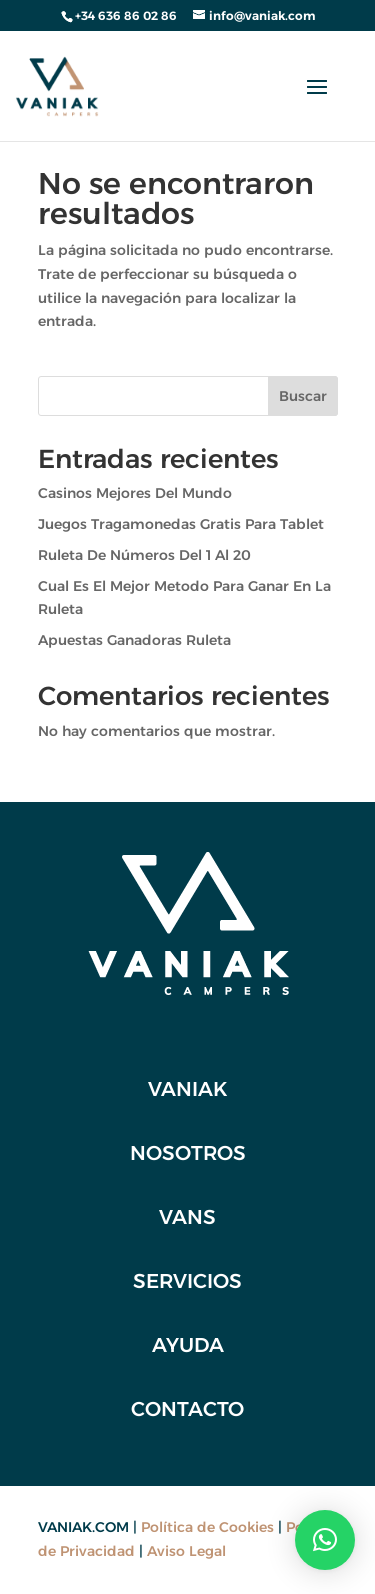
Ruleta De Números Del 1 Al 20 (144, 555)
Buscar (303, 396)
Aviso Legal (186, 1551)
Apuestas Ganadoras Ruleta (134, 640)
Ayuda (188, 1345)
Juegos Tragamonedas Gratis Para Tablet (181, 524)
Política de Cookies (207, 1527)
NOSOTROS (188, 1153)
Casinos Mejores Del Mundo (135, 493)
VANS (187, 1217)
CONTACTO (187, 1409)
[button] (325, 1540)
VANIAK (188, 1089)
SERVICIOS (187, 1281)
